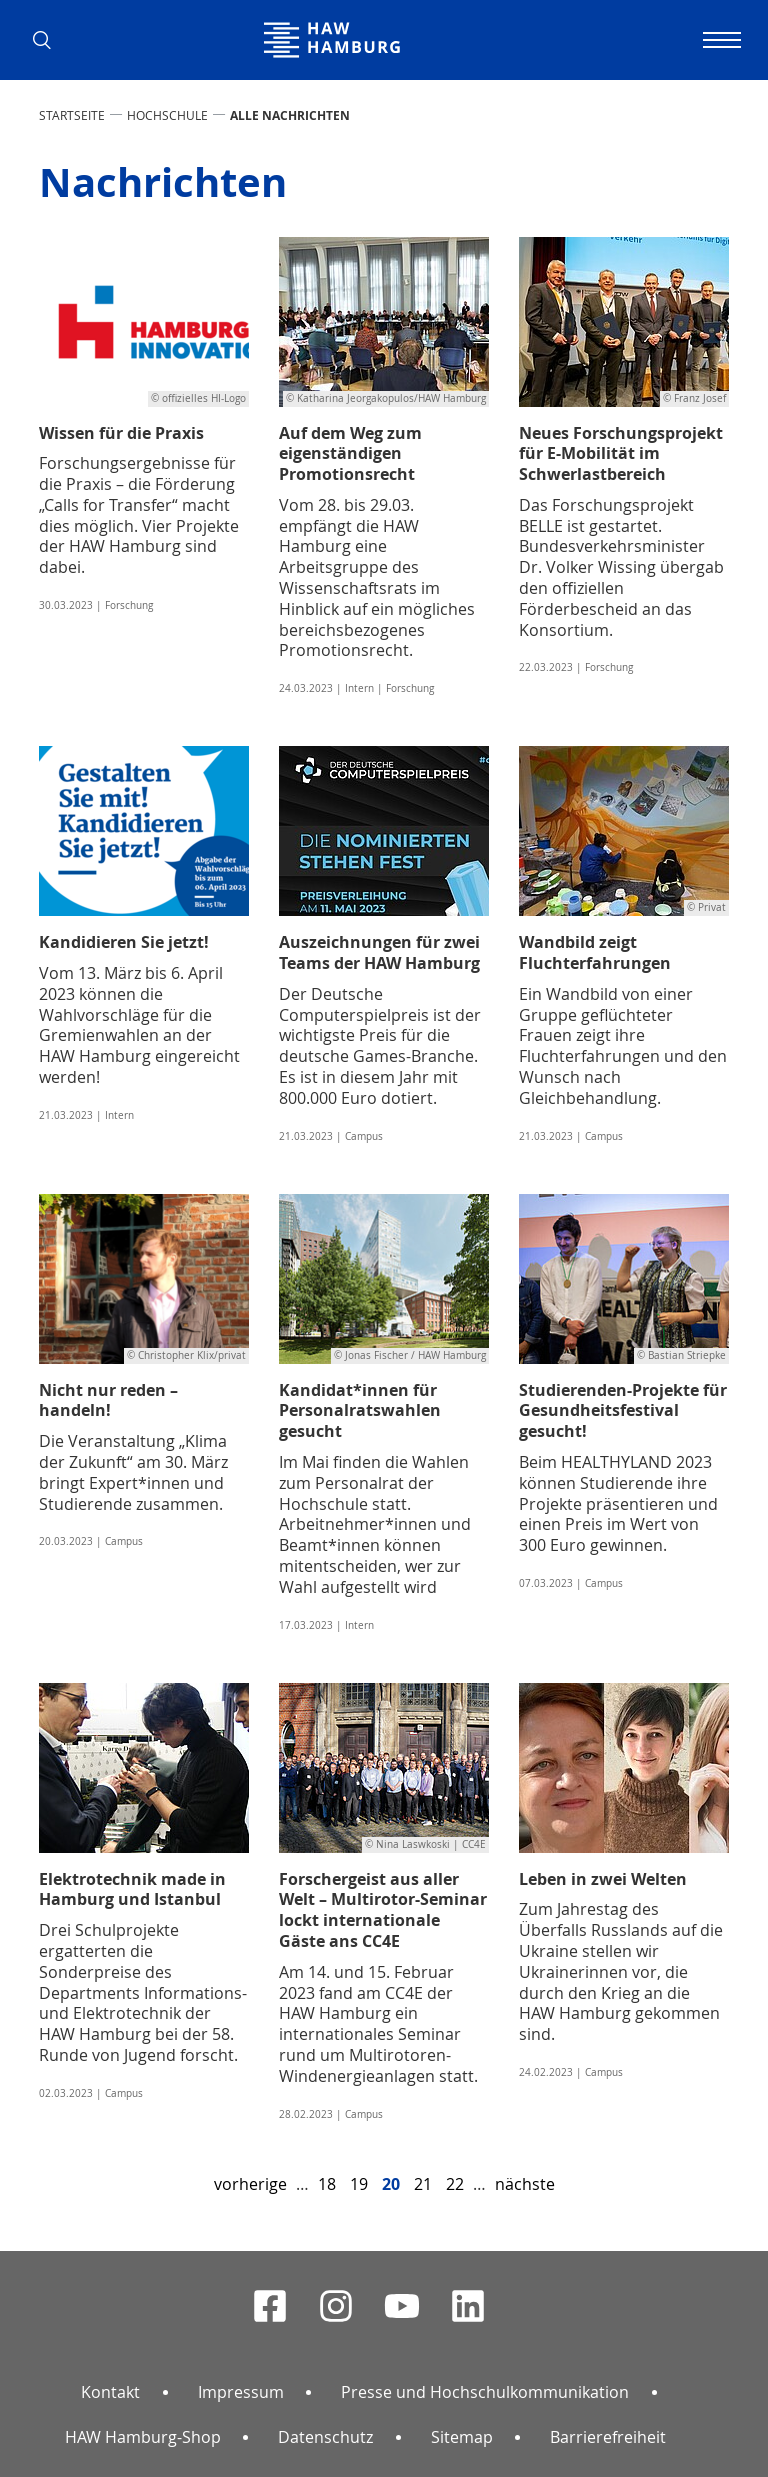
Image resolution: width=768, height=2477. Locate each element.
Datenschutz (325, 2437)
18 (327, 2184)
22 (455, 2184)
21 (423, 2184)
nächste (525, 2184)
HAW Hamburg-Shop (143, 2437)
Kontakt (110, 2392)
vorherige (250, 2184)
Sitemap (462, 2437)
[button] (49, 40)
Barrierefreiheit (608, 2437)
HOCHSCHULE (167, 115)
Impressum (241, 2392)
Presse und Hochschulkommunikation (485, 2392)
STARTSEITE (72, 115)
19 (359, 2184)
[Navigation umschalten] (719, 40)
